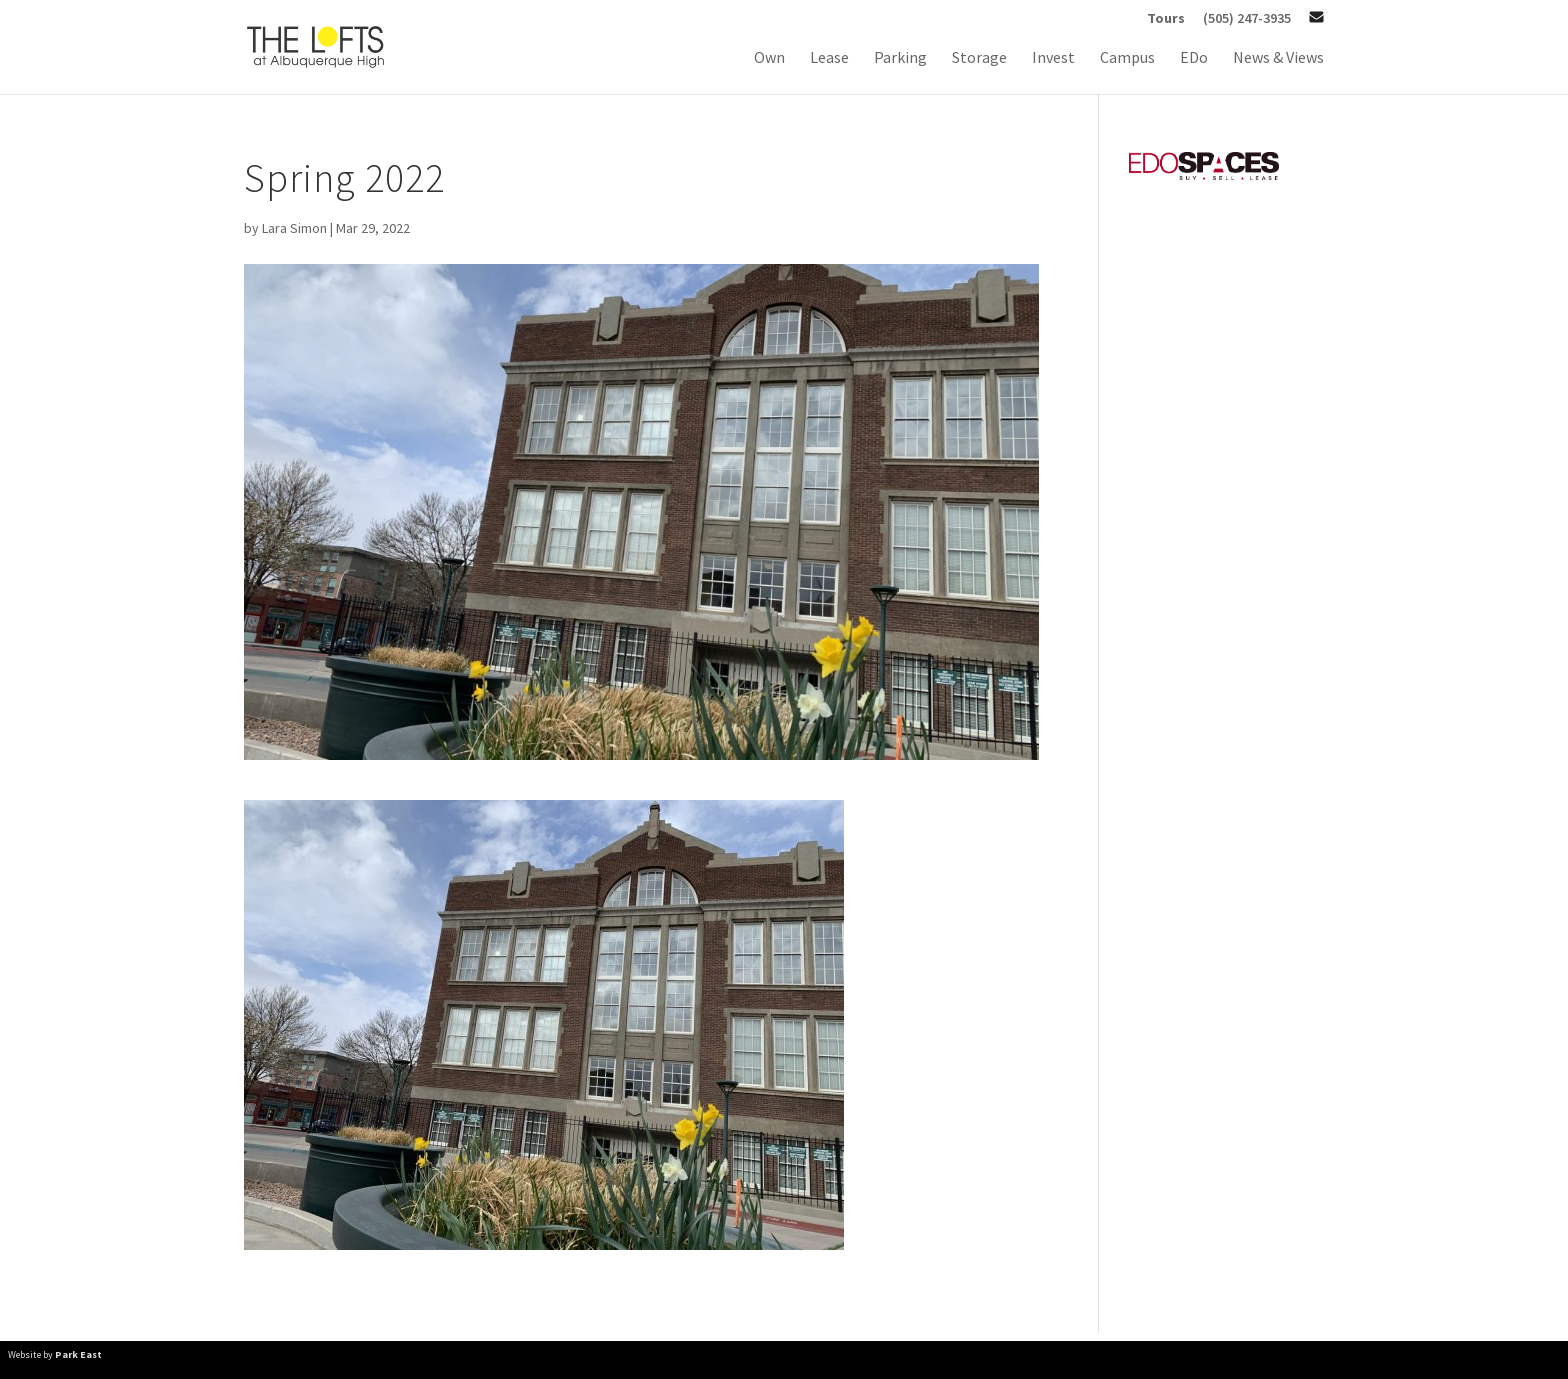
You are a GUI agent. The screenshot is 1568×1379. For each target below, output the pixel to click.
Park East (78, 1354)
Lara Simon (294, 228)
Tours (1166, 19)
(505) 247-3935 (1247, 19)
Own (769, 58)
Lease (829, 58)
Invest (1053, 58)
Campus (1127, 58)
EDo (1194, 58)
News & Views (1278, 58)
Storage (979, 58)
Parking (900, 58)
